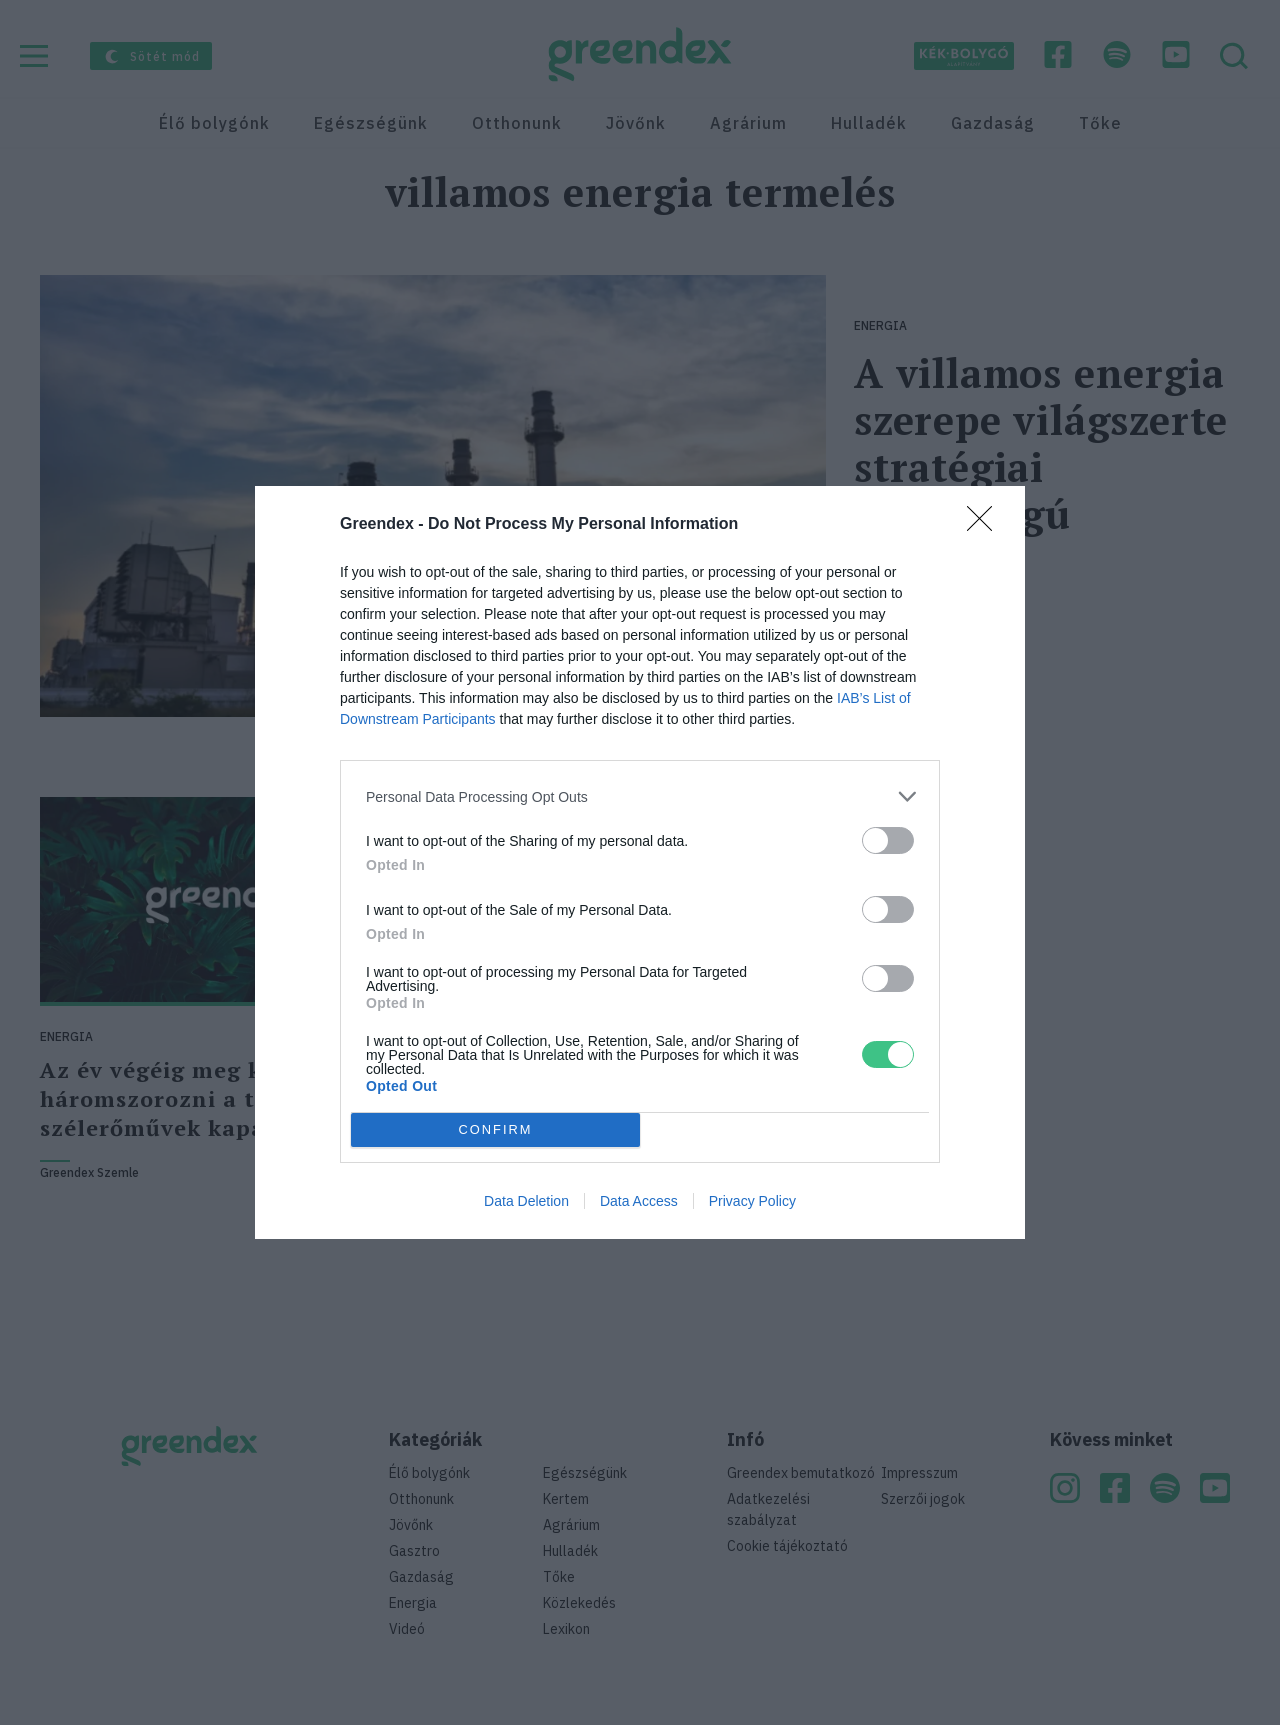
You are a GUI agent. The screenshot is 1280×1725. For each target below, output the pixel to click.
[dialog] (640, 862)
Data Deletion (526, 1201)
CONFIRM (495, 1130)
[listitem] (640, 796)
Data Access (639, 1201)
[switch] (888, 840)
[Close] (986, 525)
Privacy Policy (752, 1201)
